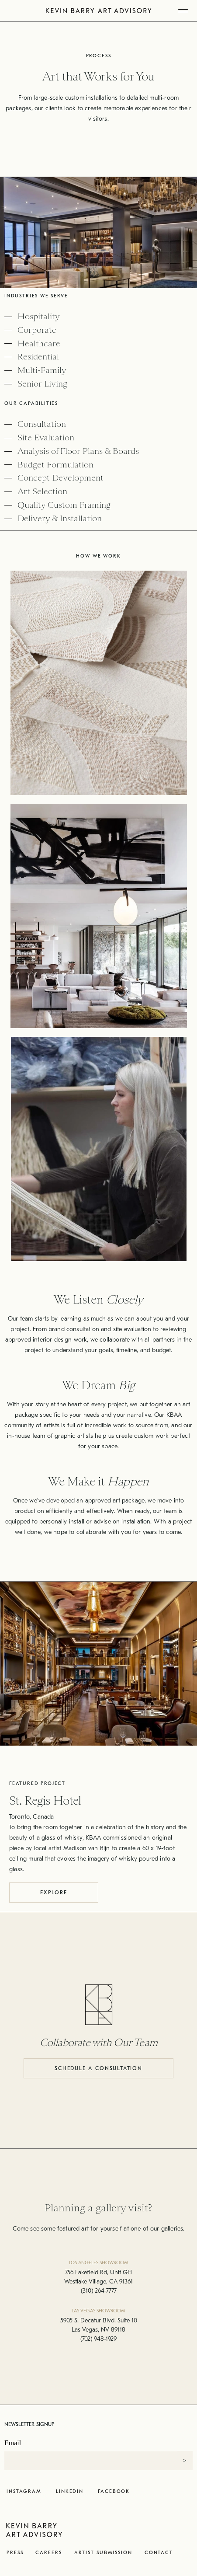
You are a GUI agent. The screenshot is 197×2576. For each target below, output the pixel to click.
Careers (48, 2552)
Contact (159, 2552)
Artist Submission (103, 2552)
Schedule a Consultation (98, 2068)
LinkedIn (69, 2491)
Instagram (24, 2491)
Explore (53, 1892)
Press (15, 2552)
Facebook (114, 2491)
